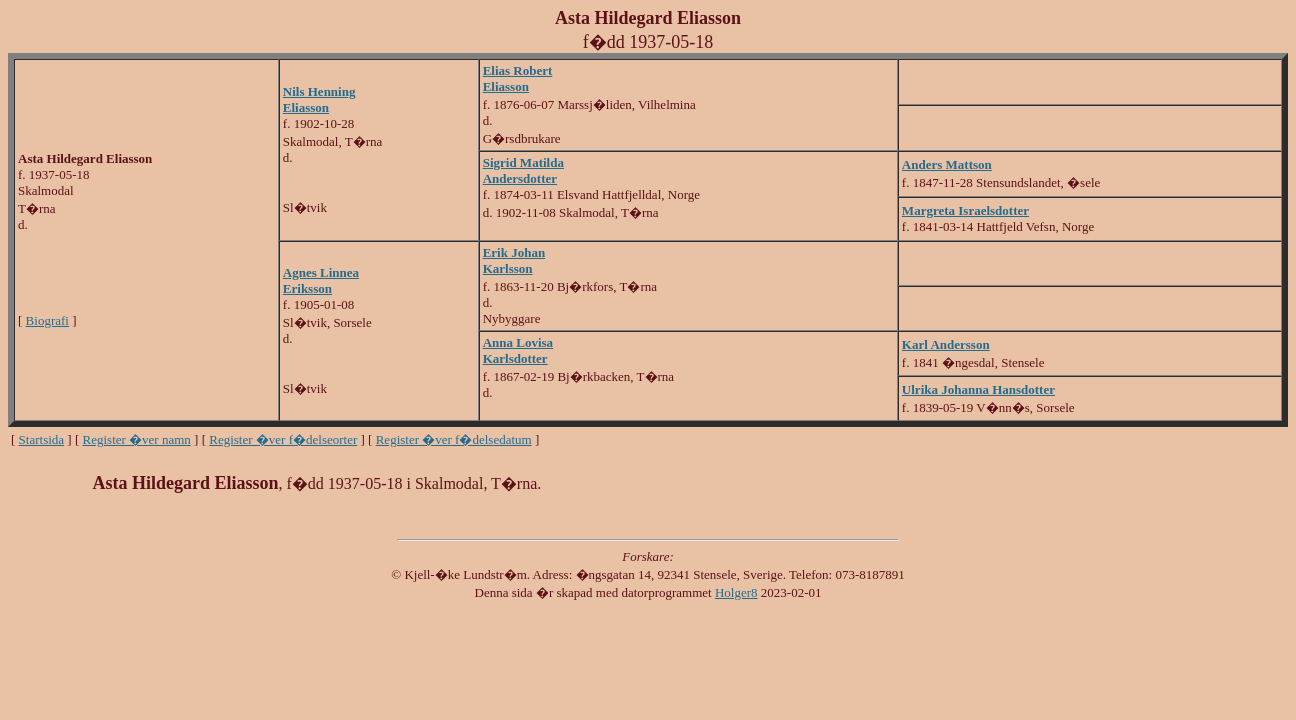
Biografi (47, 320)
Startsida (42, 439)
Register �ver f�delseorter (283, 439)
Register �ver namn (137, 439)
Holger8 (736, 592)
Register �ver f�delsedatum (454, 439)
